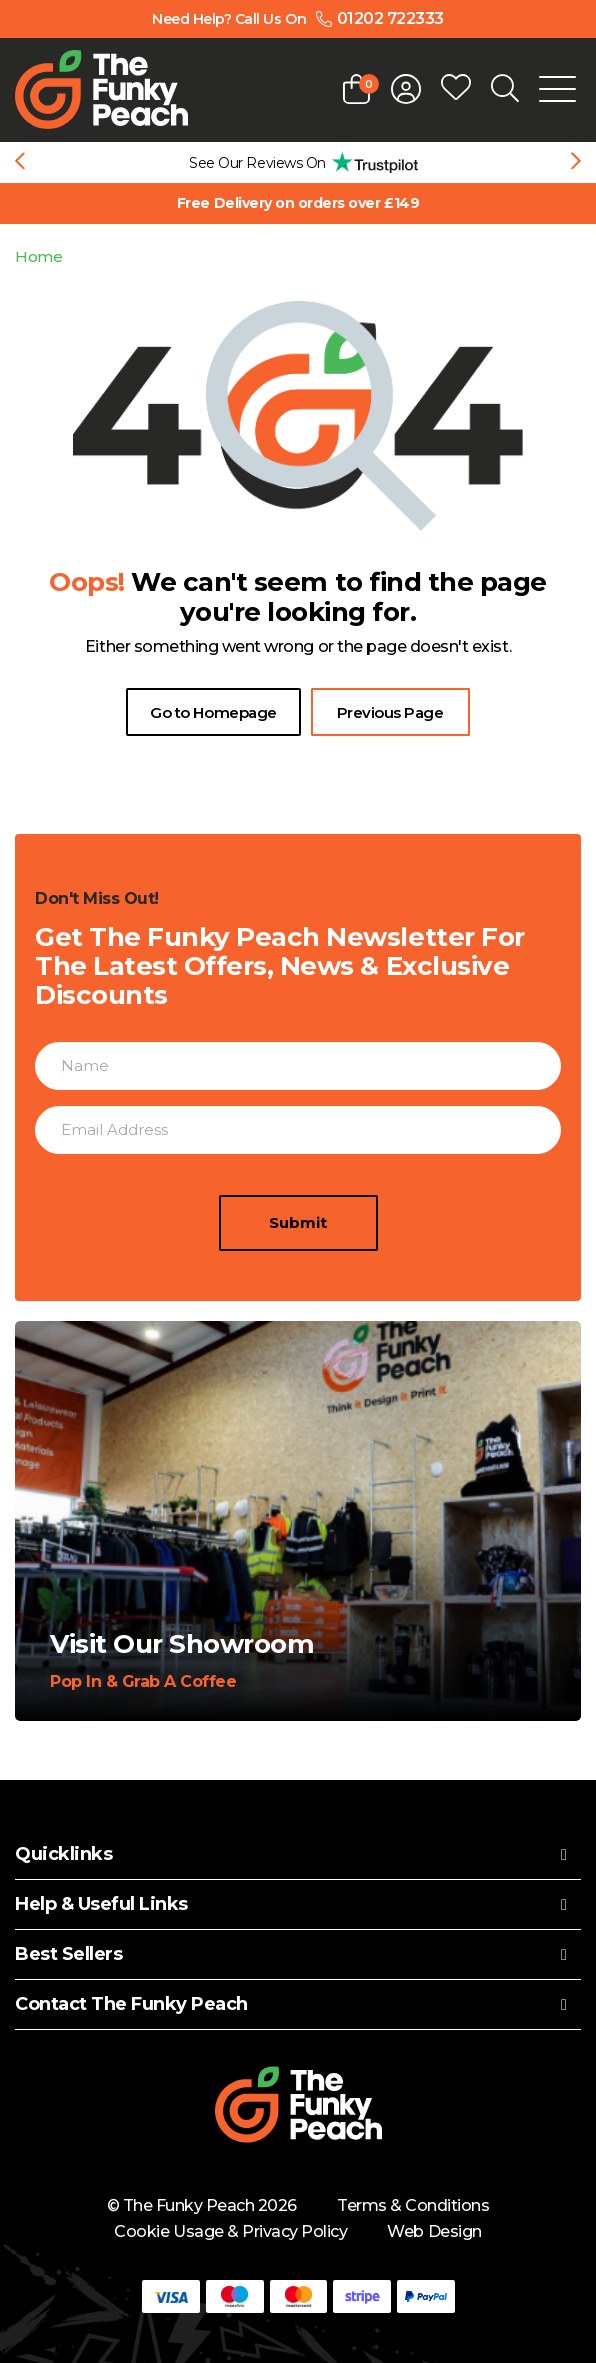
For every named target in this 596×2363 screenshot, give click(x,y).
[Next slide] (576, 163)
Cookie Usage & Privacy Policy (230, 2231)
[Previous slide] (20, 163)
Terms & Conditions (413, 2205)
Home (38, 256)
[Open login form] (406, 89)
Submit (298, 1232)
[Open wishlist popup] (456, 89)
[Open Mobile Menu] (557, 89)
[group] (298, 162)
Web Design (434, 2231)
